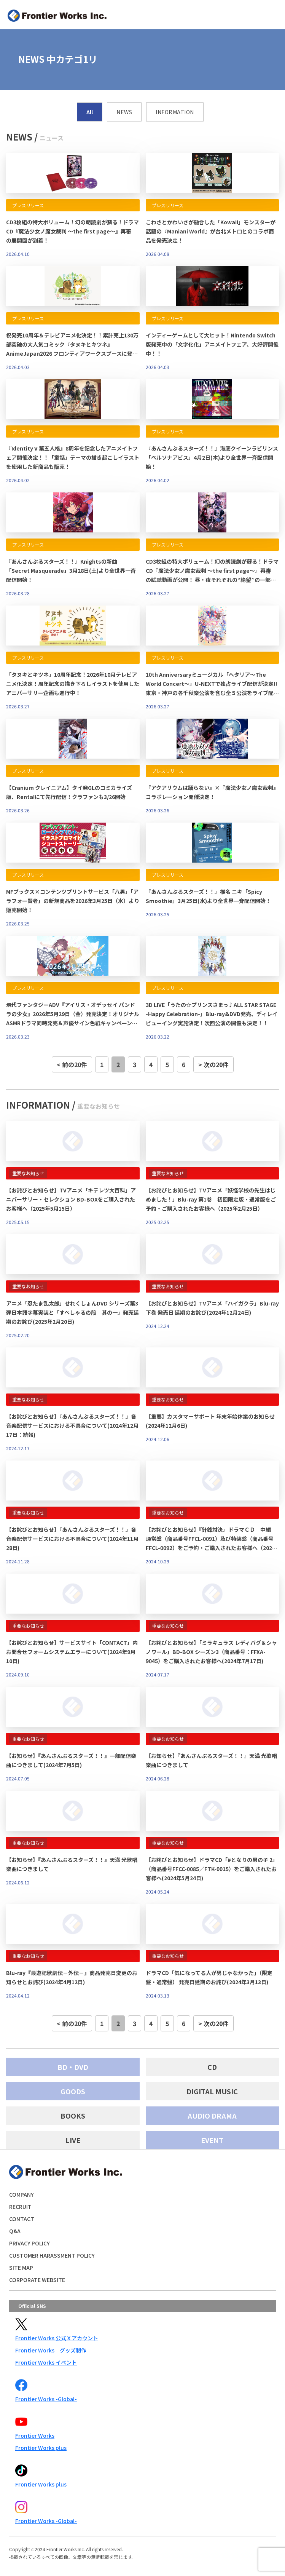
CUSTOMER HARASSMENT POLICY (52, 2255)
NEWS (124, 112)
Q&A (15, 2231)
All (89, 112)
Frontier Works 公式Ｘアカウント (56, 2338)
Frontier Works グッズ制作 (50, 2350)
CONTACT (21, 2219)
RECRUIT (20, 2206)
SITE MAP (21, 2267)
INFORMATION (175, 112)
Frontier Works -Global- (46, 2399)
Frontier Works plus (41, 2447)
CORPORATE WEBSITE (37, 2280)
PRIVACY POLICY (29, 2243)
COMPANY (21, 2194)
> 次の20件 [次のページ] (213, 1064)
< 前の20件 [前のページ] (72, 1064)
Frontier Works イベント (46, 2362)
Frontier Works (34, 2435)
